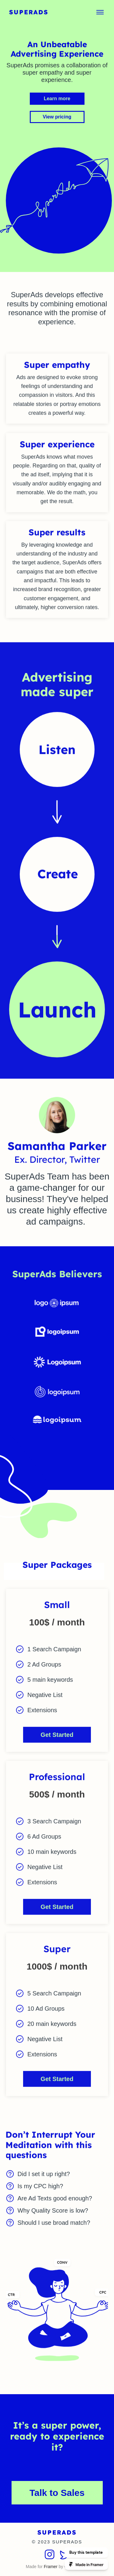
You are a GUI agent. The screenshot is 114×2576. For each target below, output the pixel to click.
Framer (50, 2566)
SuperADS (28, 12)
